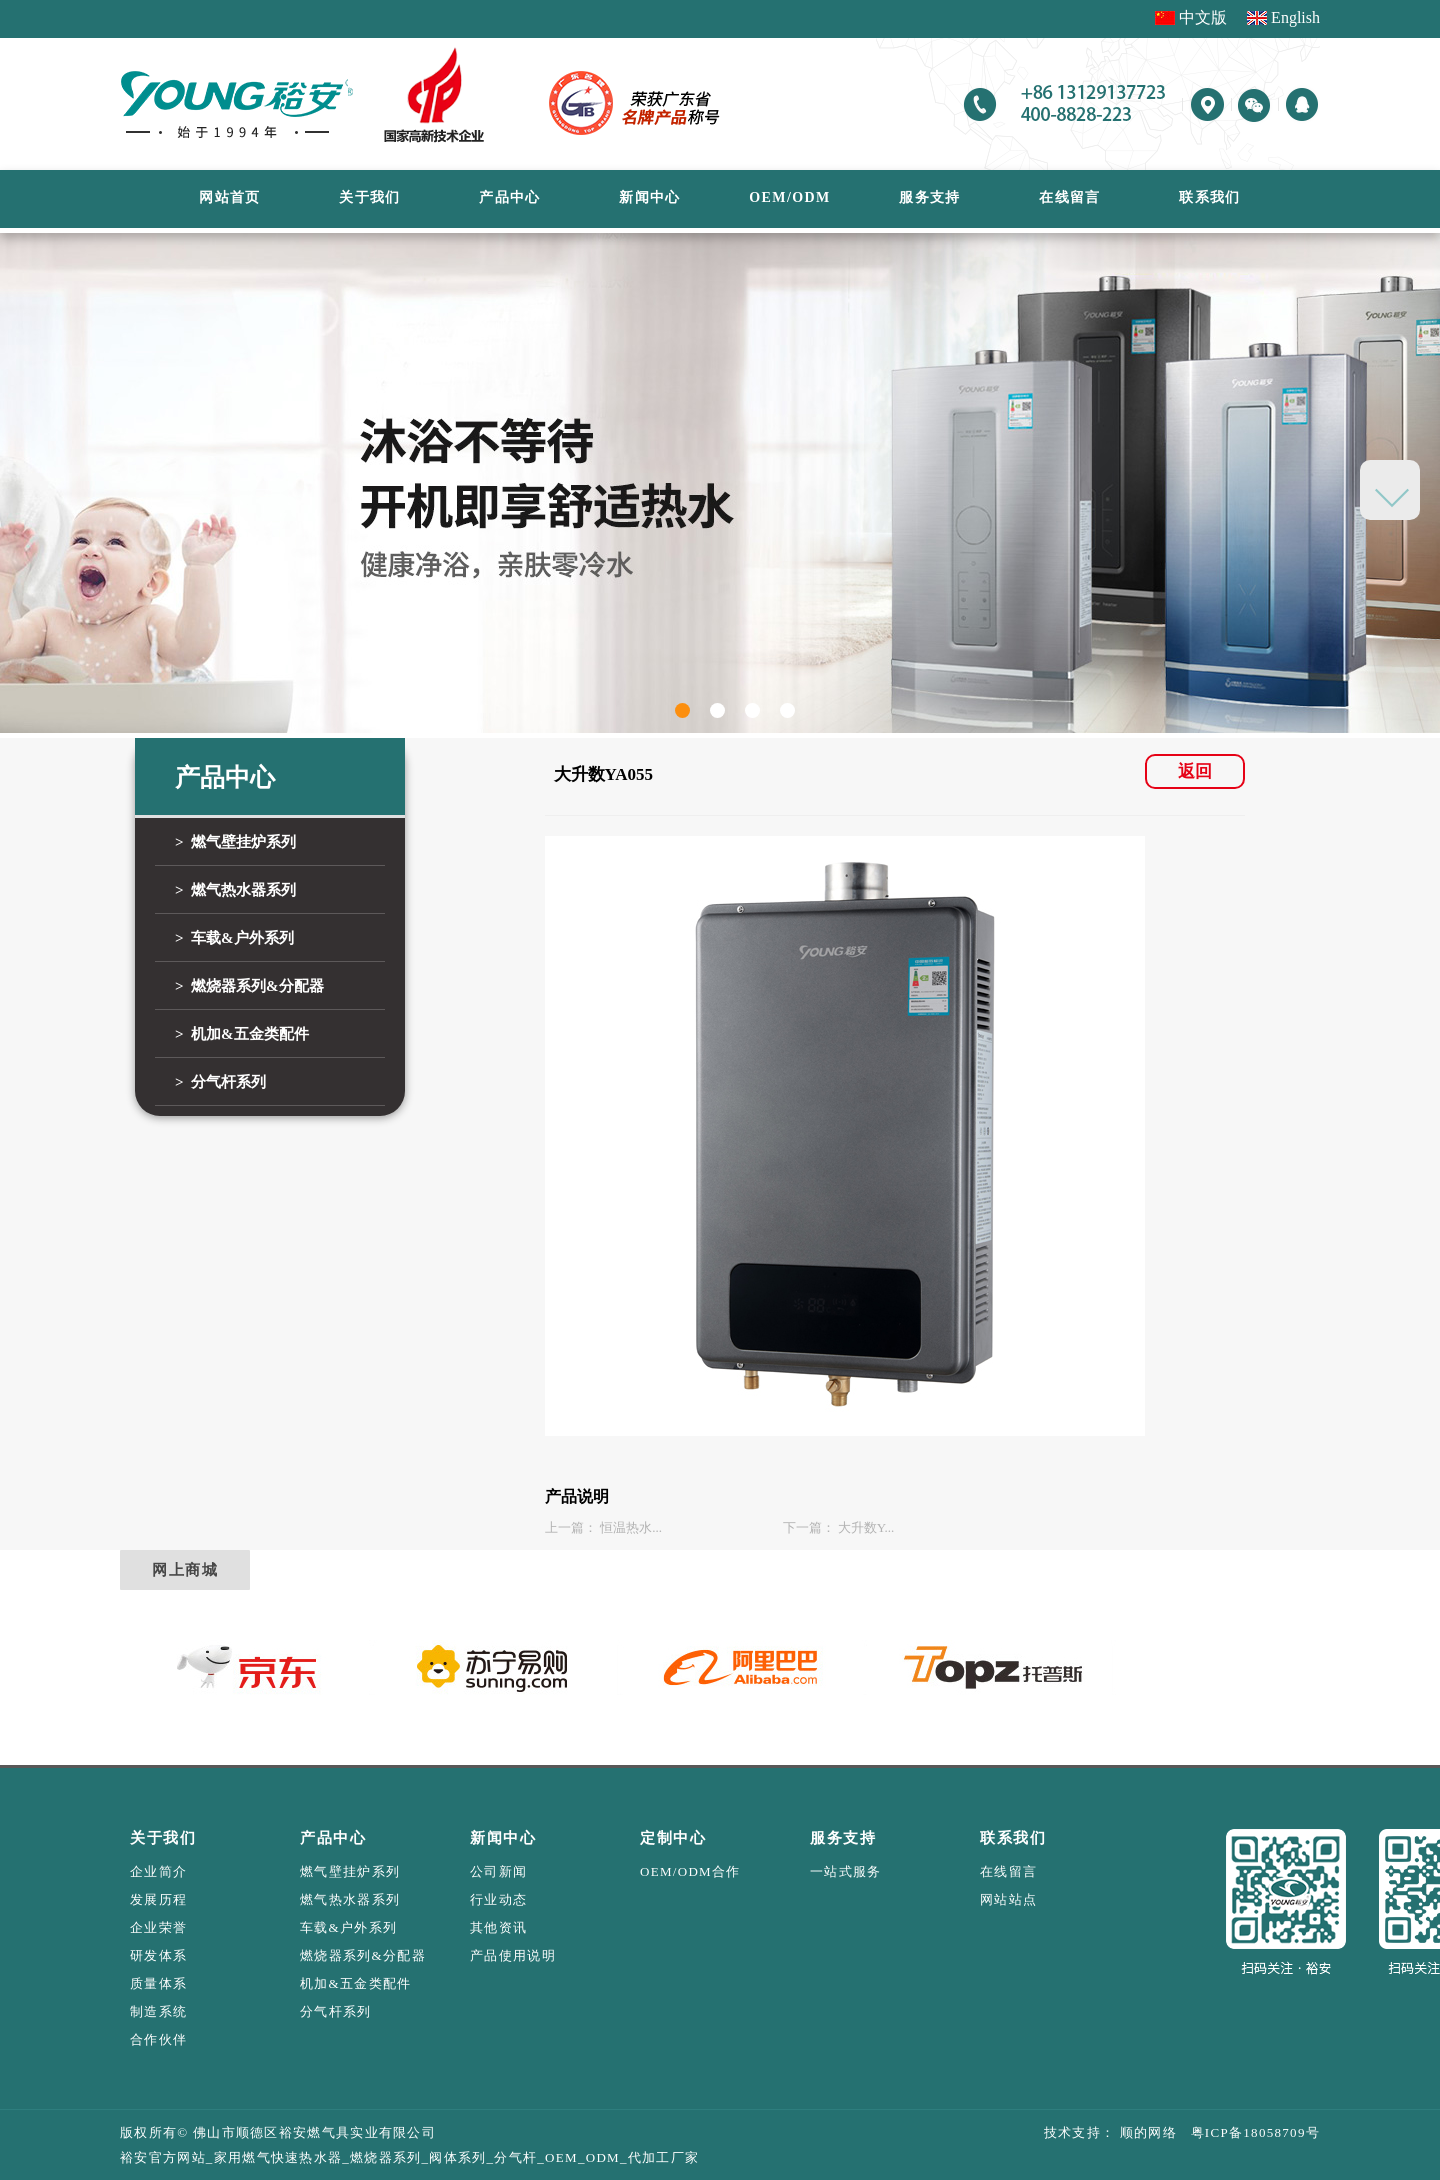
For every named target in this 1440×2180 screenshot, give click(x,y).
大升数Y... (866, 1527)
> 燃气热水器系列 (235, 890)
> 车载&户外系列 (234, 938)
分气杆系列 (336, 2011)
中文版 (1203, 17)
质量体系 (158, 1983)
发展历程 (158, 1899)
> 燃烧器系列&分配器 (249, 986)
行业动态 (498, 1899)
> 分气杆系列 (220, 1082)
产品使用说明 (513, 1955)
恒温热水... (631, 1527)
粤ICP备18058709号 (1248, 2132)
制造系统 (158, 2011)
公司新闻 (498, 1871)
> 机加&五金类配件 (242, 1034)
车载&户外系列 (348, 1927)
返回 (1195, 771)
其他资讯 (498, 1927)
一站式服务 (846, 1871)
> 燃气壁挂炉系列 (235, 842)
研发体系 (158, 1955)
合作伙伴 (158, 2039)
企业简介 (158, 1871)
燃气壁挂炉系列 (350, 1871)
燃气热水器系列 (350, 1899)
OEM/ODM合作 (690, 1871)
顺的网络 (1146, 2132)
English (1295, 17)
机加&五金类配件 (356, 1983)
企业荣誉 (158, 1927)
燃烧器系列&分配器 (363, 1955)
